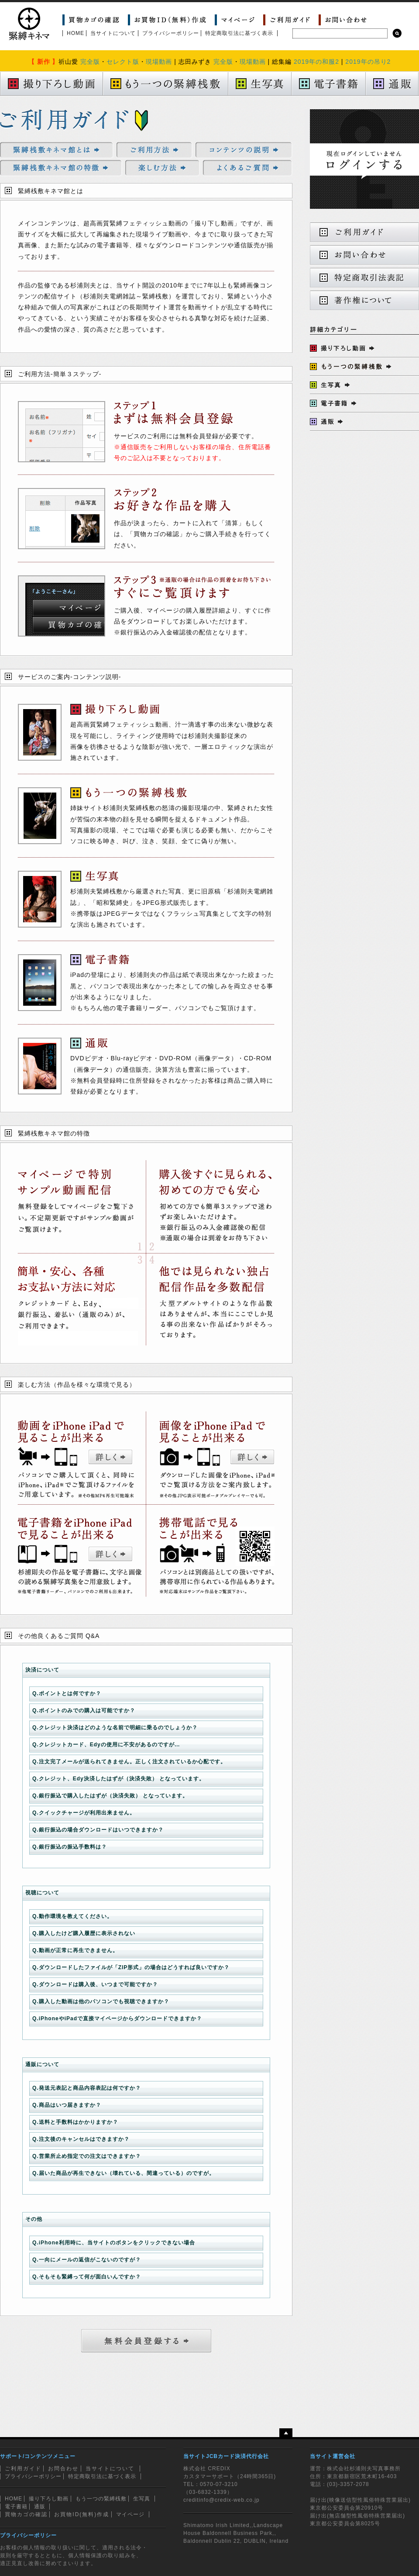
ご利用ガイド (23, 2468)
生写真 (141, 2499)
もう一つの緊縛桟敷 (101, 2499)
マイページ (130, 2514)
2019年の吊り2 (368, 61)
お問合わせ (63, 2468)
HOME (75, 33)
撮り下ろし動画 (49, 2499)
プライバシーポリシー (170, 33)
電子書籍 (16, 2506)
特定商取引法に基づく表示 (239, 33)
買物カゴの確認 (26, 2514)
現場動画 (159, 61)
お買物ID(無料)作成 (81, 2514)
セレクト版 (122, 61)
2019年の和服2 (316, 61)
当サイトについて (113, 33)
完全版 (90, 61)
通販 (39, 2506)
